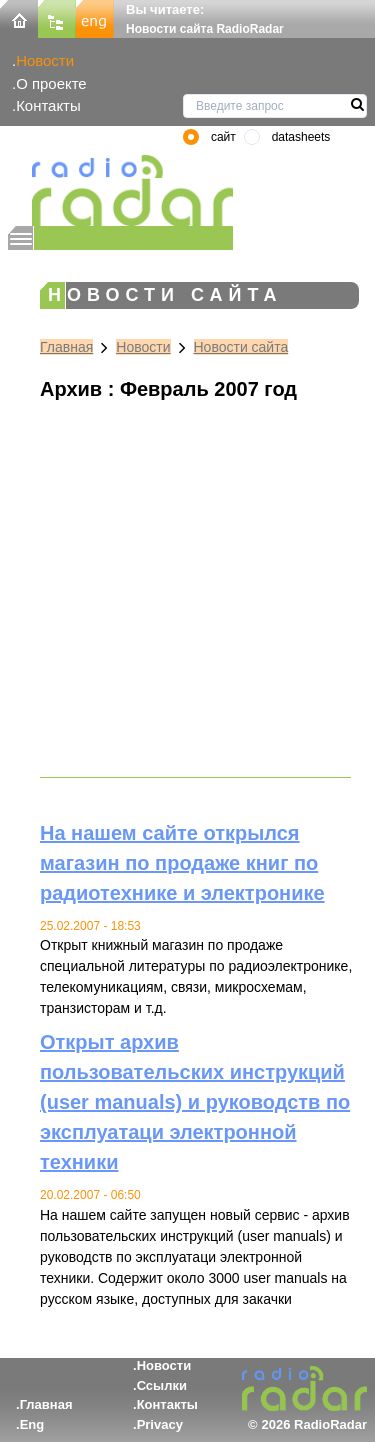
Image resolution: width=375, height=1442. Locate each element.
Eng (32, 1424)
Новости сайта (241, 347)
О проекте (51, 83)
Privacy (160, 1424)
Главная (66, 347)
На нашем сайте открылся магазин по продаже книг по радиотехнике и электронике (182, 863)
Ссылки (162, 1385)
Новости (45, 60)
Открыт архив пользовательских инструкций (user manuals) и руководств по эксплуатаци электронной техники (195, 1102)
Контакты (48, 105)
